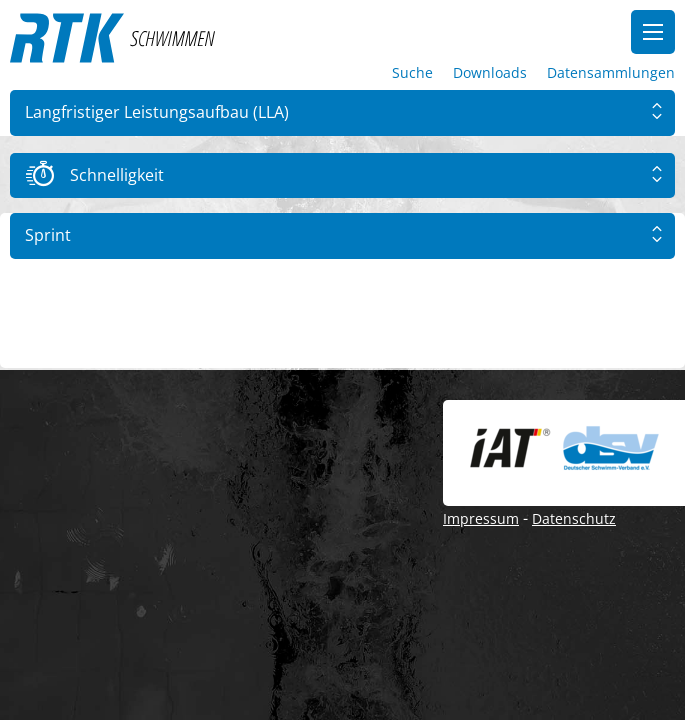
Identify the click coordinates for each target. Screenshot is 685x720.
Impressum (481, 518)
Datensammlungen (611, 72)
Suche (412, 72)
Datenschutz (574, 518)
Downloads (490, 72)
